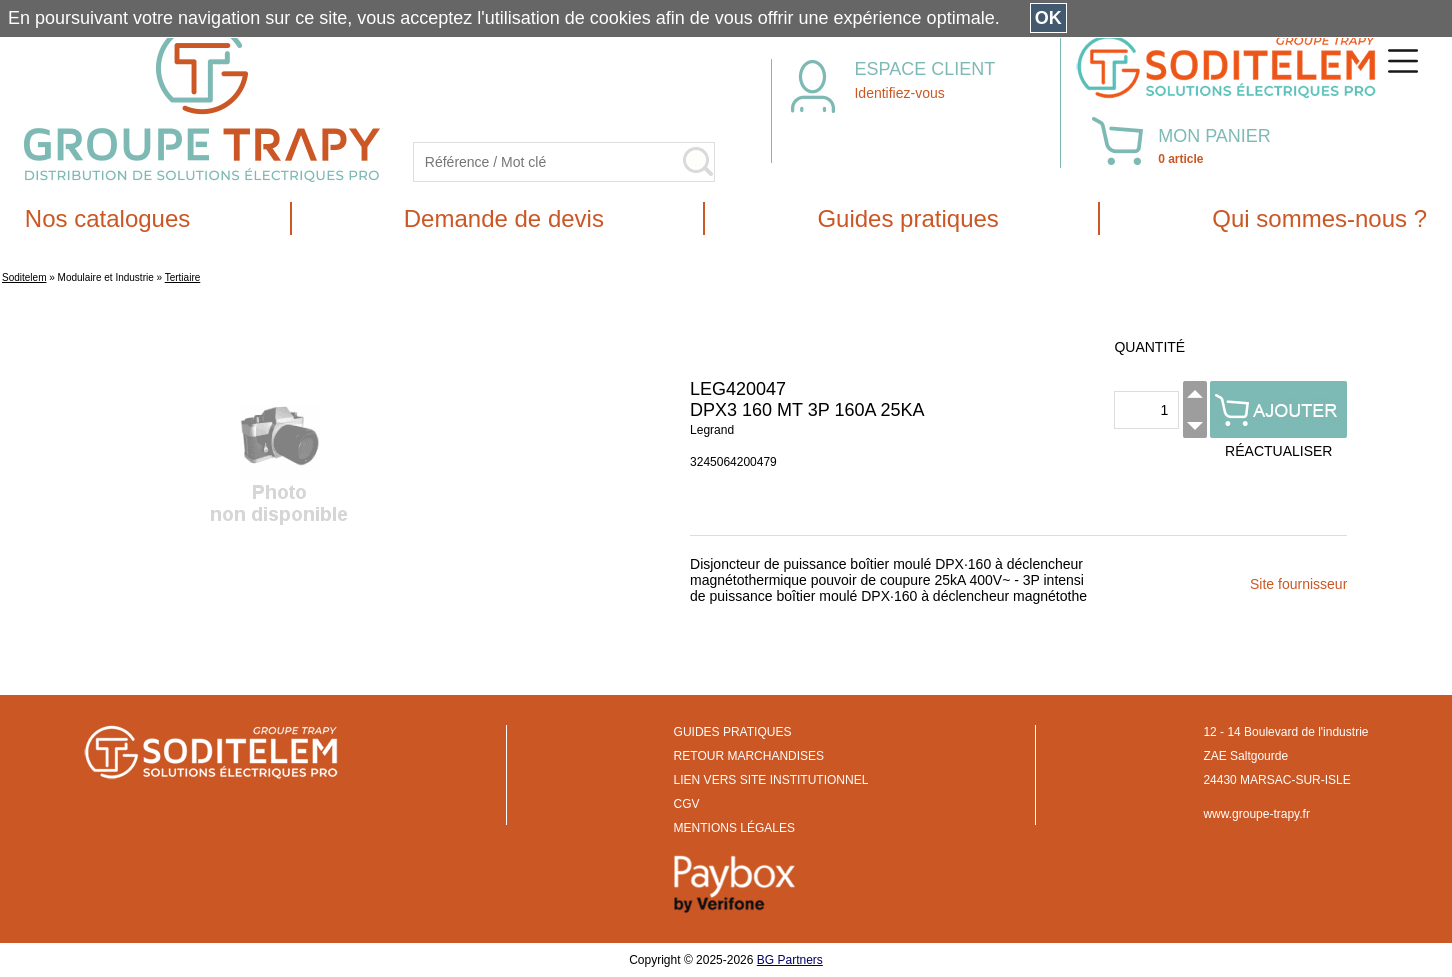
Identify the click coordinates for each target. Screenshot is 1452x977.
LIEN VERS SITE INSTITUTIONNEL (771, 780)
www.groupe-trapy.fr (1256, 814)
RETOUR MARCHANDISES (749, 756)
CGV (687, 804)
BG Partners (790, 960)
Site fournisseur (1298, 584)
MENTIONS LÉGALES (734, 828)
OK (1048, 18)
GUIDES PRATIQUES (733, 732)
